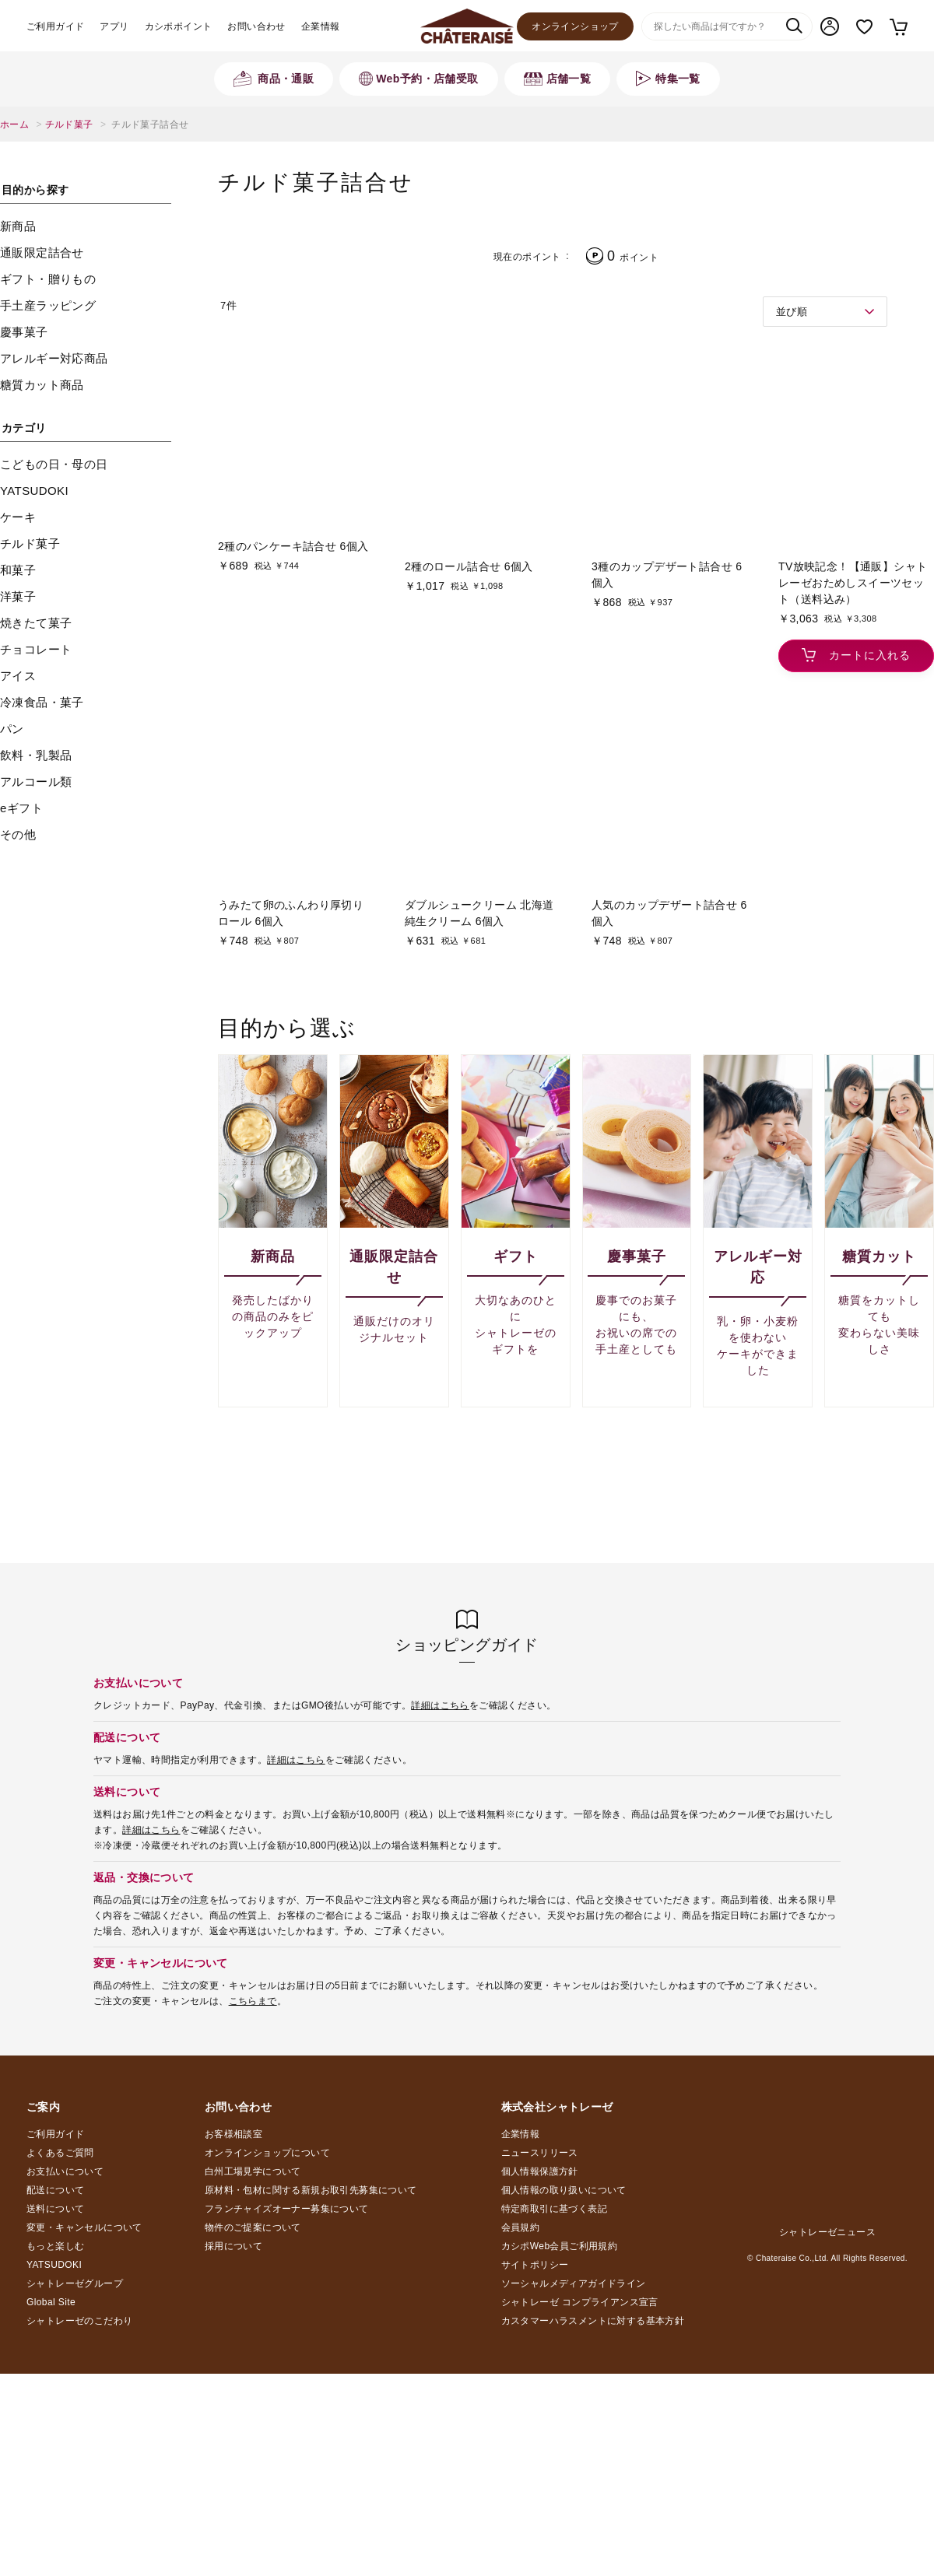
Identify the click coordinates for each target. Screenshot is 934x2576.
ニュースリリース (539, 2152)
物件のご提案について (253, 2227)
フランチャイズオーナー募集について (287, 2208)
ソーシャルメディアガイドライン (573, 2283)
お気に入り (864, 26)
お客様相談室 (233, 2134)
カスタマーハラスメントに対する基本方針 (593, 2320)
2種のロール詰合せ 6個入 (469, 566)
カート (898, 26)
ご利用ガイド (55, 26)
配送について (55, 2190)
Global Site (50, 2302)
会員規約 (520, 2227)
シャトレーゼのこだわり (79, 2320)
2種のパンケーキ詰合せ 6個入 (293, 546)
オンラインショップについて (267, 2152)
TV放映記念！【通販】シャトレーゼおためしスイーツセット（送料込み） (853, 582)
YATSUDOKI (54, 2264)
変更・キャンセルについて (84, 2227)
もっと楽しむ (55, 2246)
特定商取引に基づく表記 (554, 2208)
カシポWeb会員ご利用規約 (559, 2246)
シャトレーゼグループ (74, 2283)
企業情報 (320, 26)
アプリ (114, 26)
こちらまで (253, 2001)
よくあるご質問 (60, 2152)
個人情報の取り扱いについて (564, 2190)
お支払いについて (65, 2171)
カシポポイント (178, 26)
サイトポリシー (535, 2264)
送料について (55, 2208)
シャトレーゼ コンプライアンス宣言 (579, 2302)
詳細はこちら (440, 1705)
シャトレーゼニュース (827, 2232)
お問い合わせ (256, 26)
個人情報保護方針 (539, 2171)
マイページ (829, 26)
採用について (233, 2246)
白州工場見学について (253, 2171)
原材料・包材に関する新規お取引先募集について (311, 2190)
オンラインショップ (575, 26)
